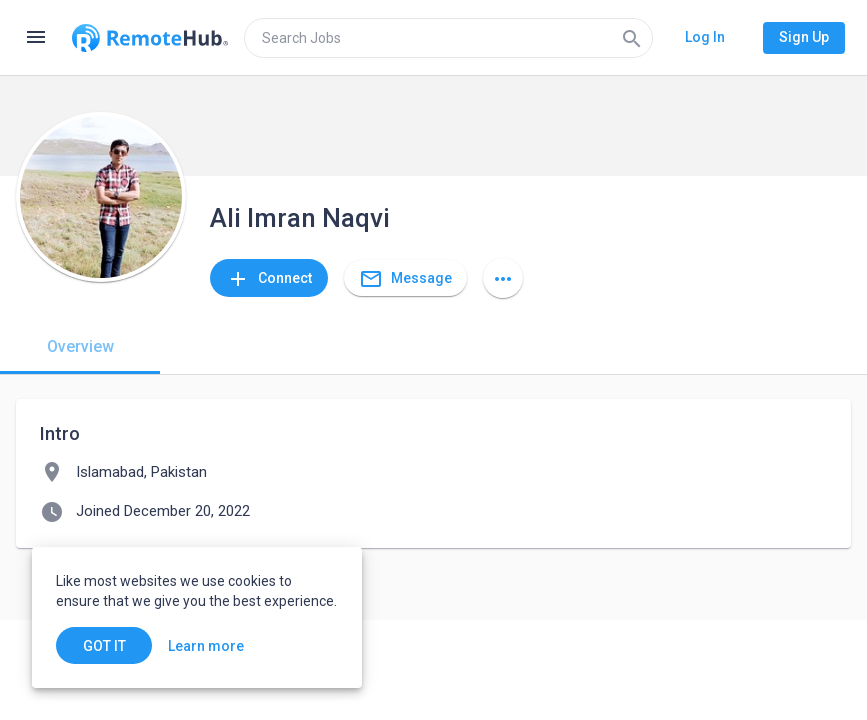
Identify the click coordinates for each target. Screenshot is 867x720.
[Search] (632, 38)
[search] (448, 38)
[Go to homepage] (150, 38)
